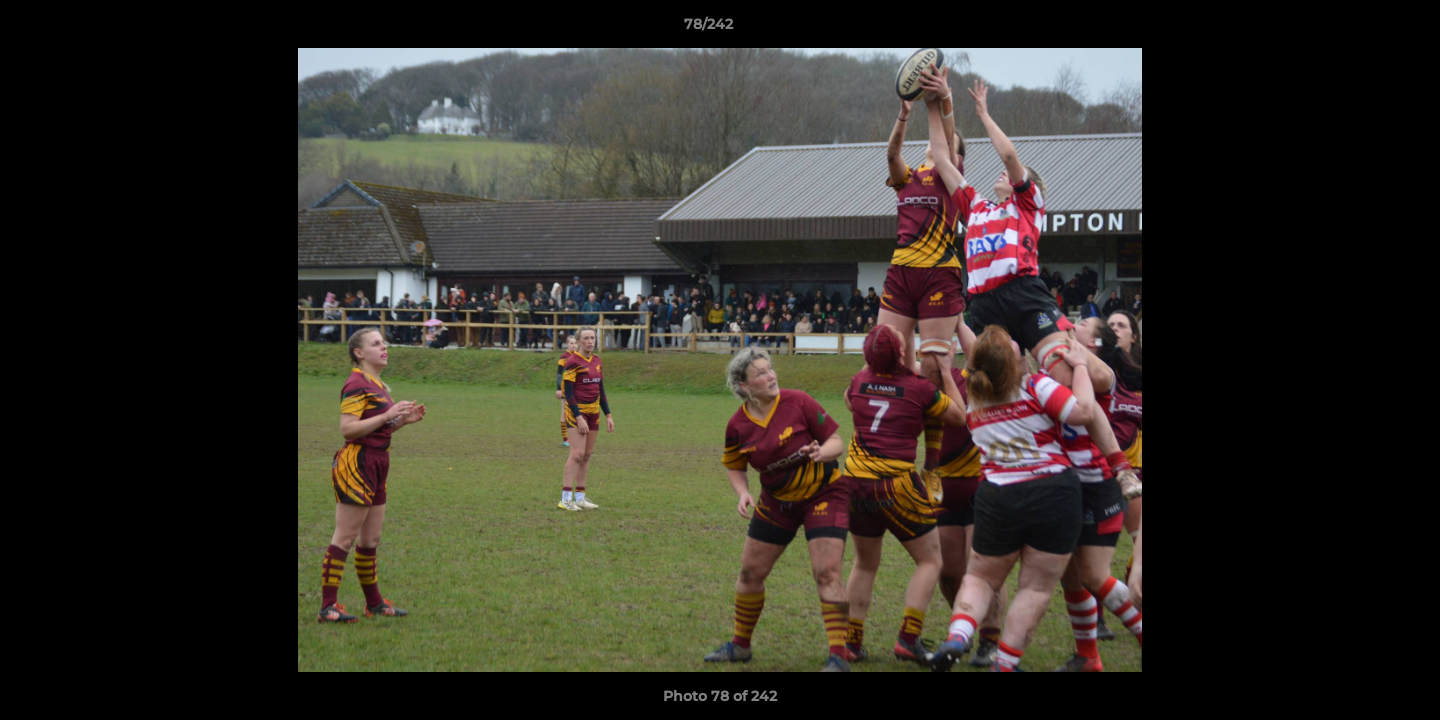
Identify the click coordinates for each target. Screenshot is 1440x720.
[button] (1356, 29)
